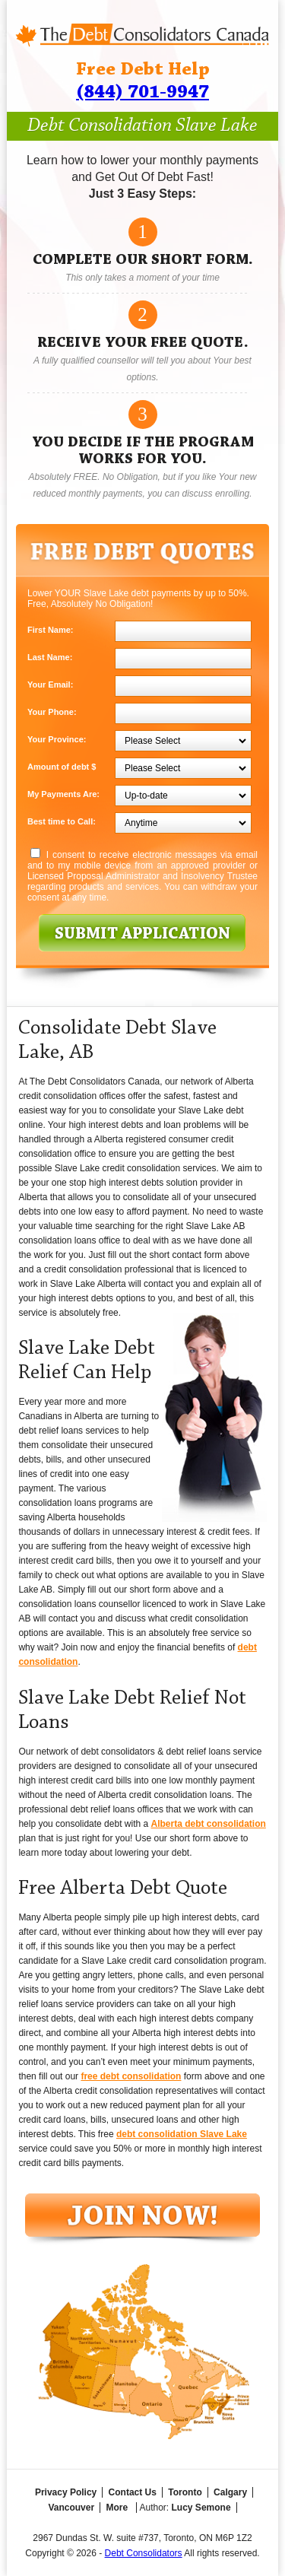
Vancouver (71, 2507)
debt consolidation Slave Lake (181, 2134)
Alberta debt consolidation (208, 1823)
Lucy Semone (201, 2507)
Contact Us (133, 2492)
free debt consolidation (131, 2076)
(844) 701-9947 (142, 92)
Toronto (184, 2492)
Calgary (230, 2492)
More (117, 2507)
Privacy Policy (66, 2492)
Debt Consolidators (143, 2553)
